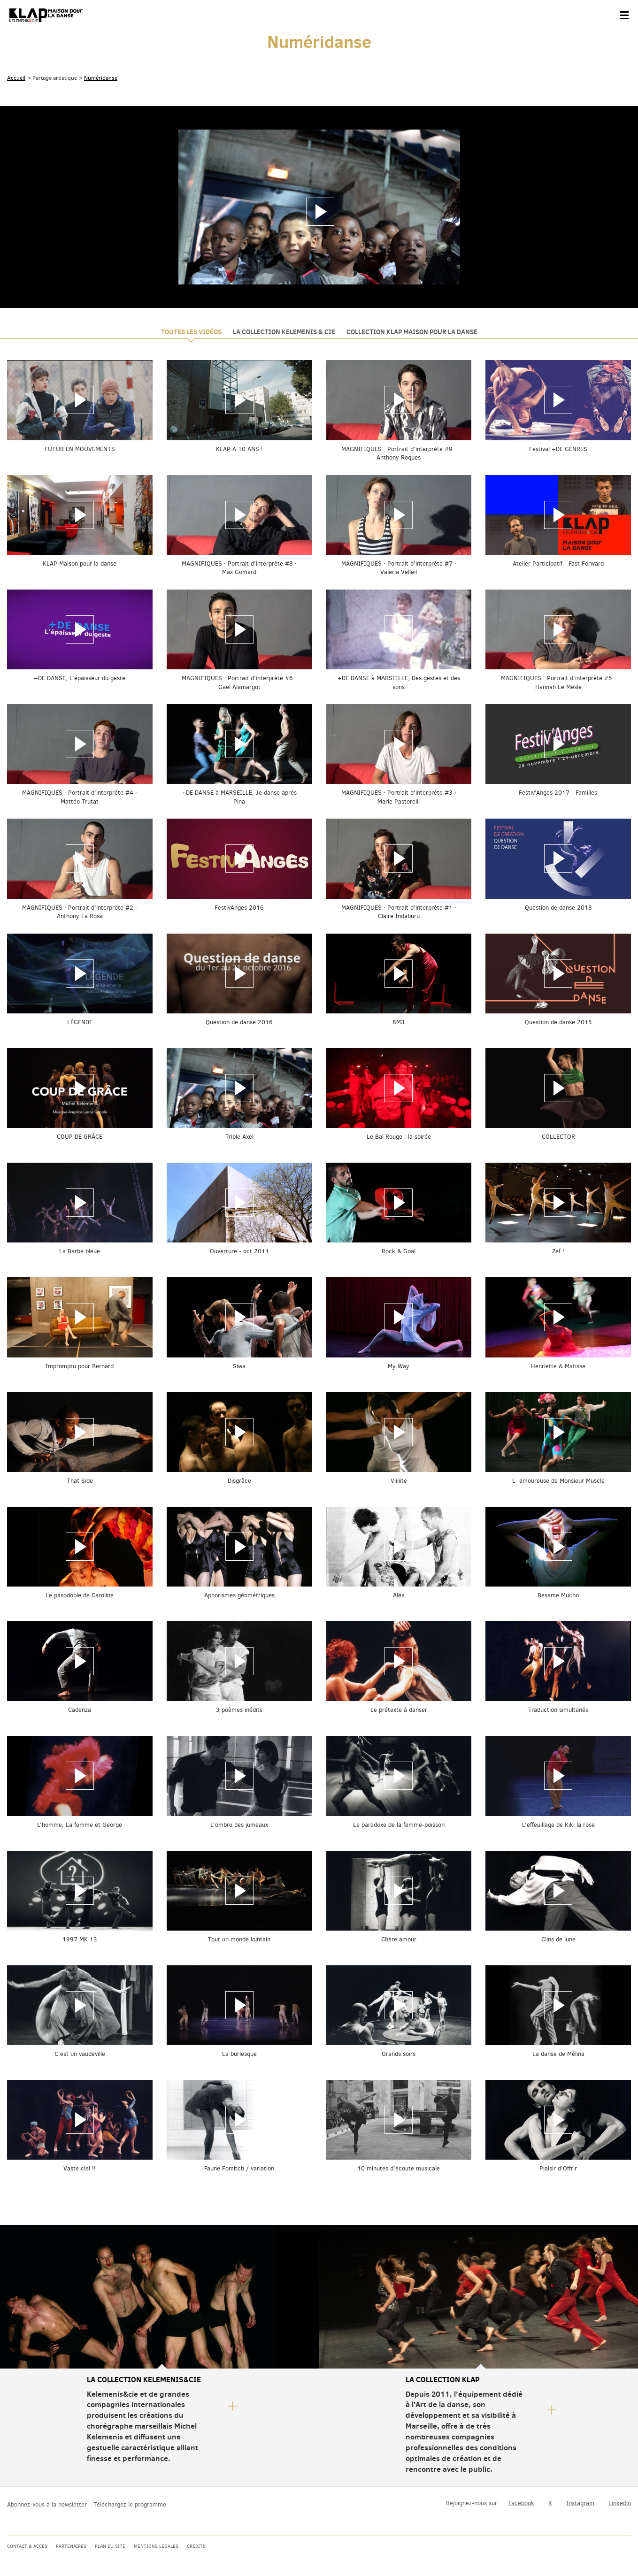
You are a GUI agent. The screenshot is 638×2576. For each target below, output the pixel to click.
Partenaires (71, 2546)
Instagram (580, 2503)
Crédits (196, 2546)
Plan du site (110, 2546)
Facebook (521, 2503)
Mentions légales (156, 2546)
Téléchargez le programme (129, 2504)
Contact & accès (27, 2546)
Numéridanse (100, 78)
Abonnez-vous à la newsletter (47, 2504)
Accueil (16, 78)
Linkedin (619, 2503)
